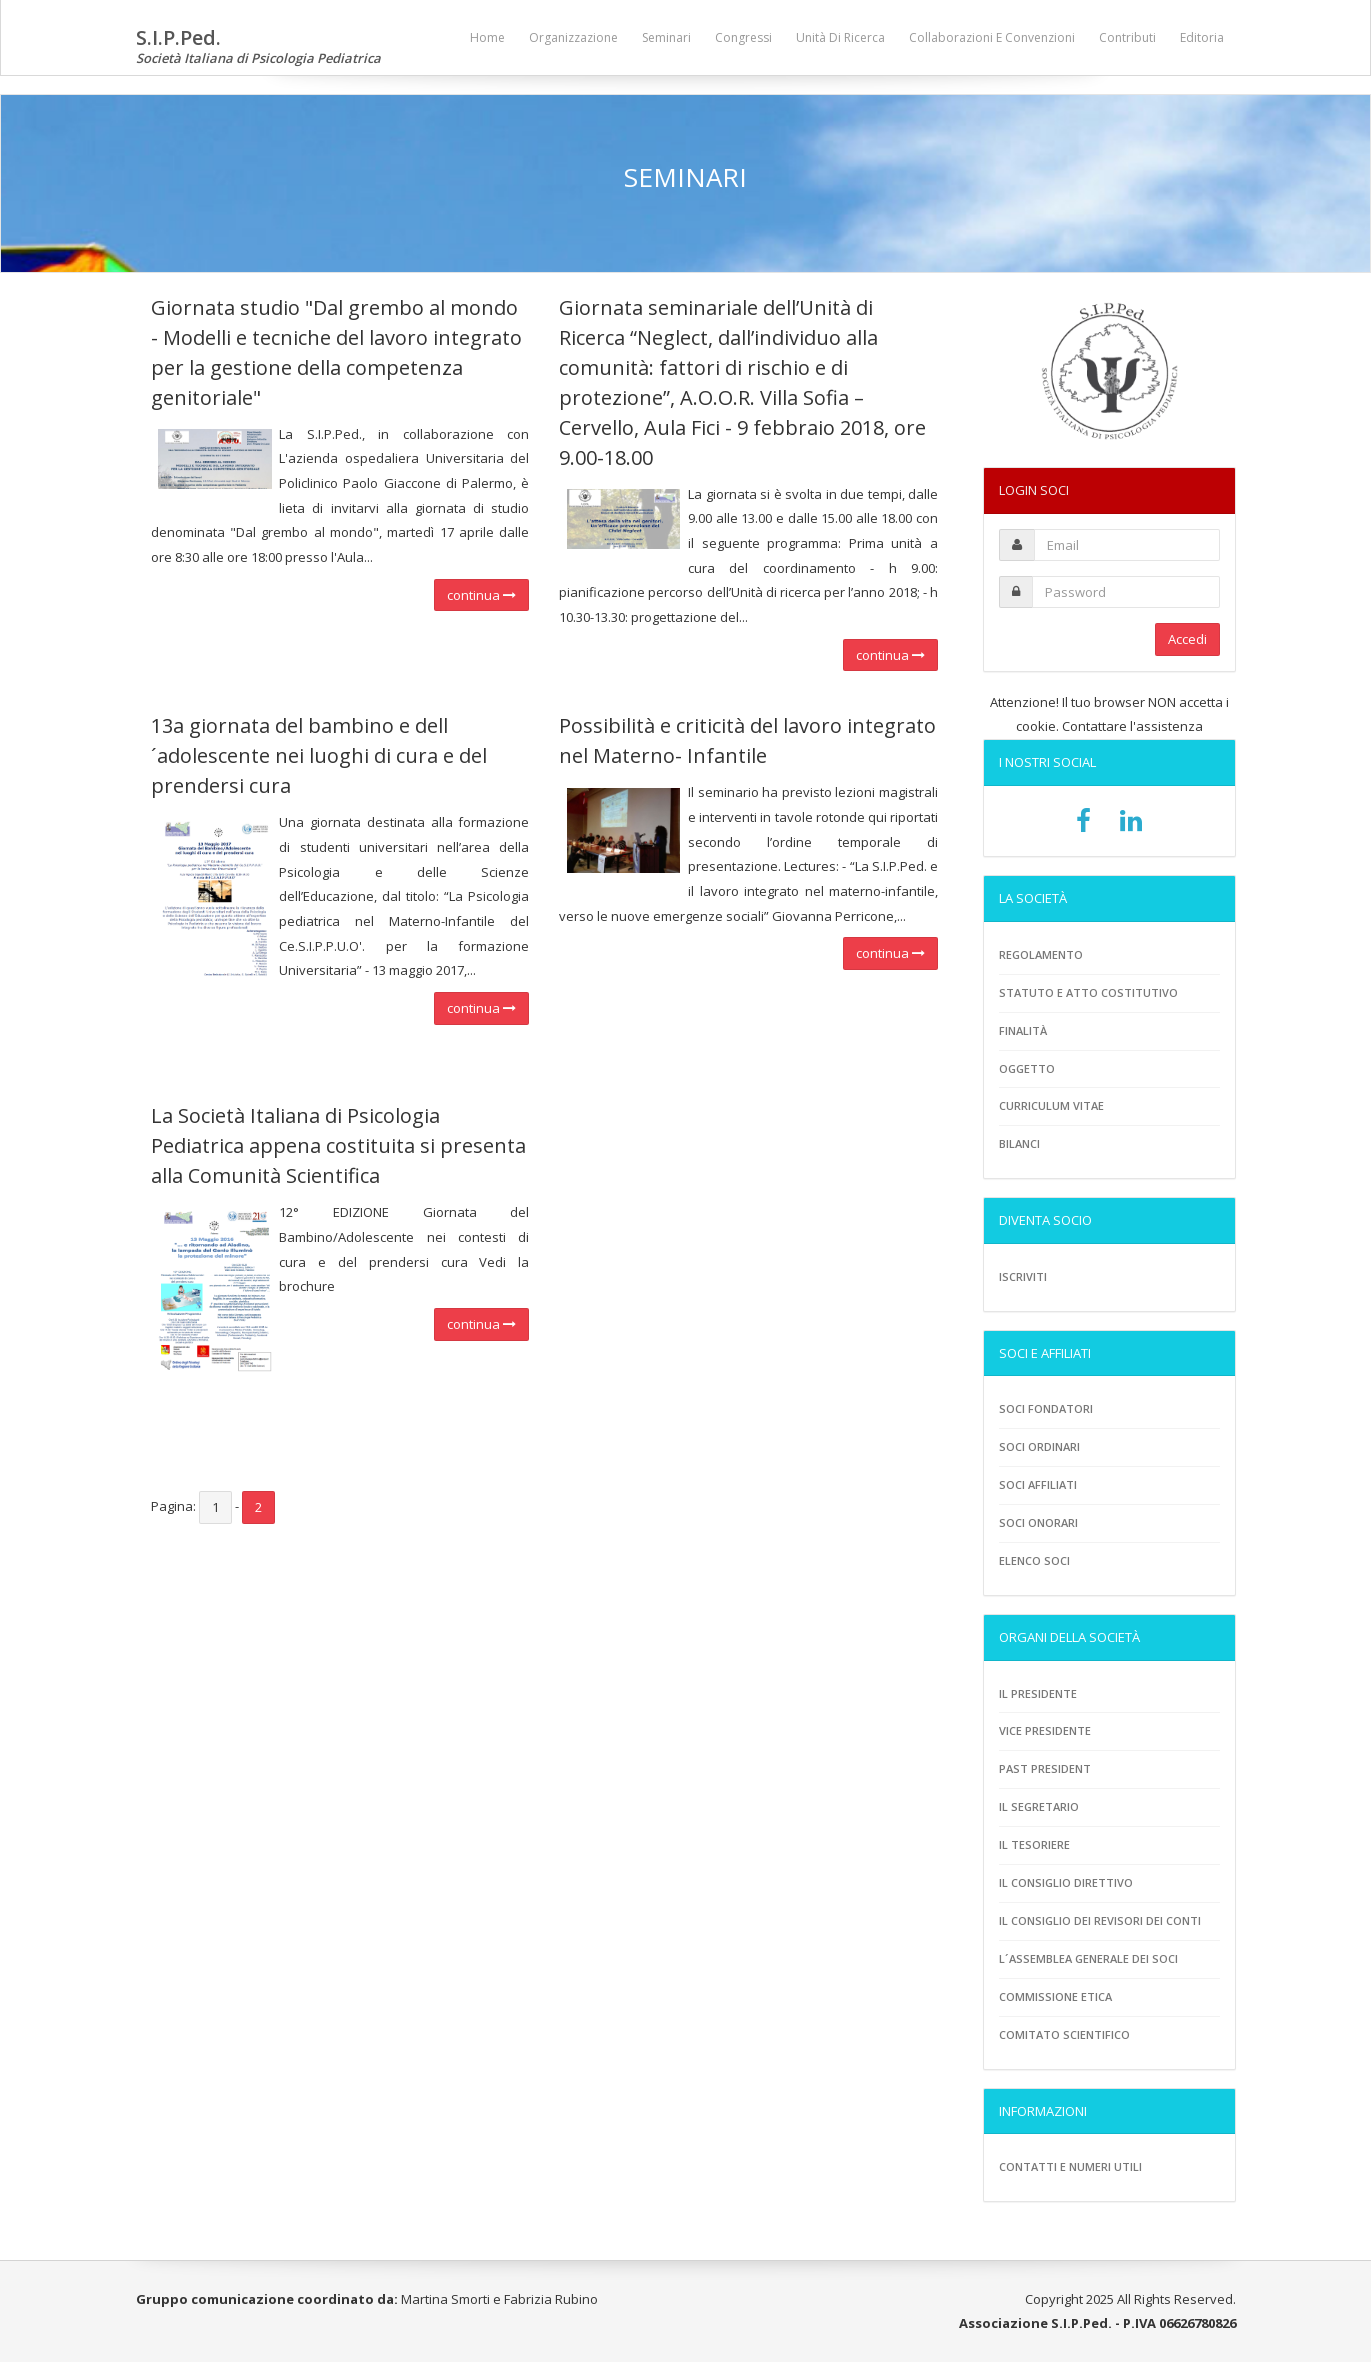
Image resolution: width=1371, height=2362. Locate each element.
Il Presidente (1038, 1693)
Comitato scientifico (1064, 2034)
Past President (1045, 1768)
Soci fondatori (1046, 1408)
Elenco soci (1034, 1560)
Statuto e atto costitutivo (1088, 992)
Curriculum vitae (1051, 1105)
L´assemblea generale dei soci (1088, 1958)
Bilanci (1019, 1143)
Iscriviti (1023, 1276)
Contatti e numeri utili (1070, 2166)
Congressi (743, 37)
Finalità (1023, 1030)
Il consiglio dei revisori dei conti (1100, 1920)
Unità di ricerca (840, 37)
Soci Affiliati (1038, 1484)
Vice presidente (1045, 1730)
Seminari (666, 37)
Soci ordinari (1039, 1446)
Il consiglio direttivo (1066, 1882)
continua (481, 595)
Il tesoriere (1034, 1844)
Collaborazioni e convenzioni (992, 37)
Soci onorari (1038, 1522)
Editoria (1202, 37)
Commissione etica (1055, 1996)
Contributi (1127, 37)
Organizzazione (573, 37)
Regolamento (1041, 954)
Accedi (1187, 639)
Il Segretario (1039, 1806)
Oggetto (1027, 1068)
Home (487, 37)
